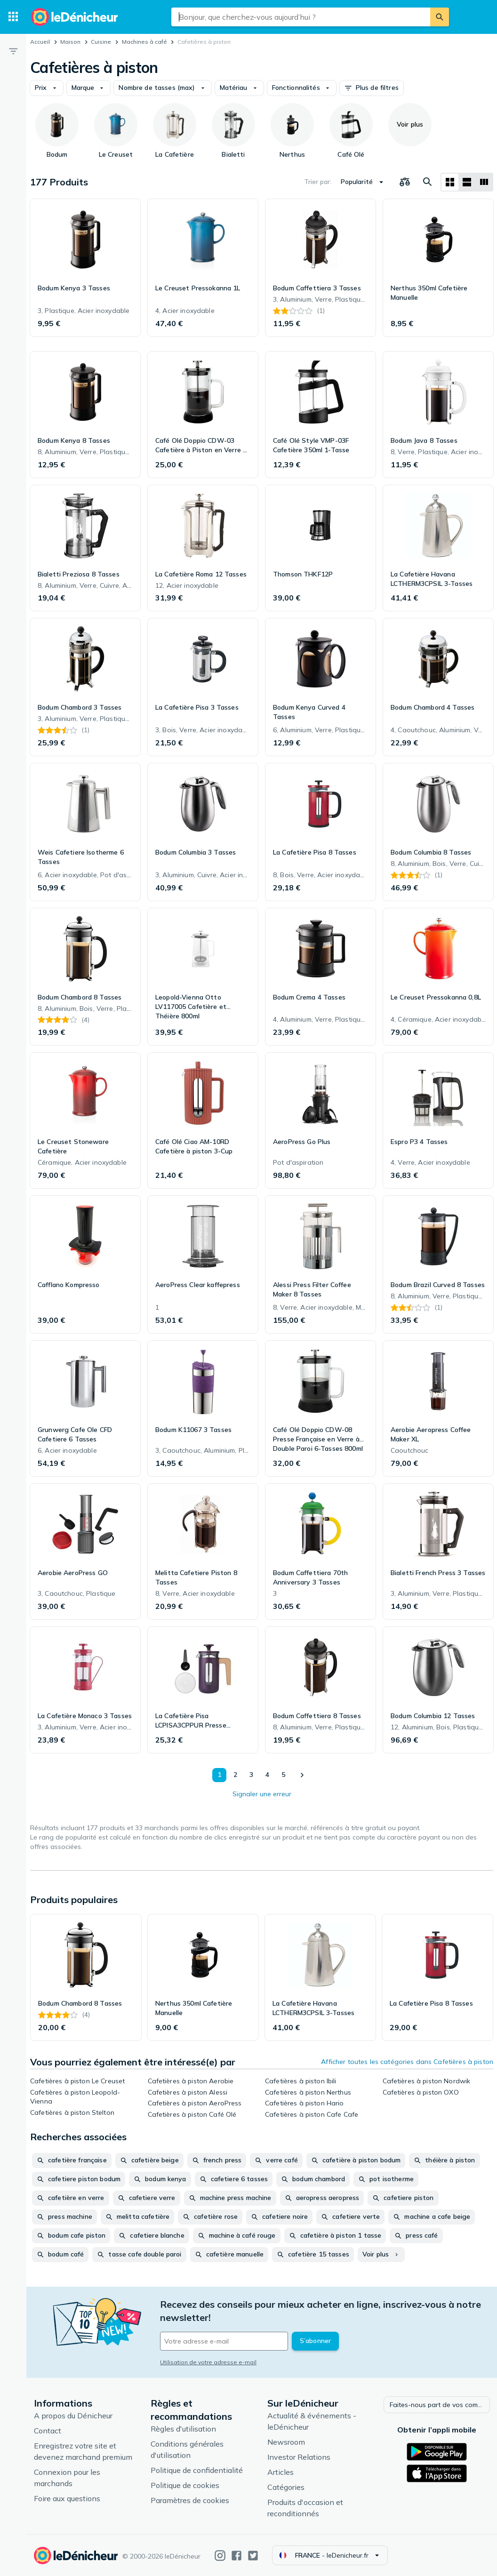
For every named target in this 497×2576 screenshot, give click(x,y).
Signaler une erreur (261, 1794)
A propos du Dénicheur (73, 2415)
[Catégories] (13, 17)
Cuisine (101, 41)
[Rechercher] (439, 17)
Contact (47, 2430)
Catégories (286, 2487)
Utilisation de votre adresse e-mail (208, 2362)
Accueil (40, 41)
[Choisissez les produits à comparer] (404, 182)
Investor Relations (298, 2457)
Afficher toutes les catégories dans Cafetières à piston (407, 2061)
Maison (70, 41)
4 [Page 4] (267, 1774)
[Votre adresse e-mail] (224, 2341)
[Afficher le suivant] (301, 1775)
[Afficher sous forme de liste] (466, 182)
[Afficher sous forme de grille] (449, 182)
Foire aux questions (67, 2498)
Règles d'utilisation (183, 2428)
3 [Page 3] (251, 1774)
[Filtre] (13, 50)
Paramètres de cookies (190, 2500)
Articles (280, 2472)
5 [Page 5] (283, 1774)
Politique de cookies (185, 2485)
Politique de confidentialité (197, 2470)
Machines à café (144, 41)
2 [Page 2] (235, 1774)
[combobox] (300, 17)
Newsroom (286, 2442)
